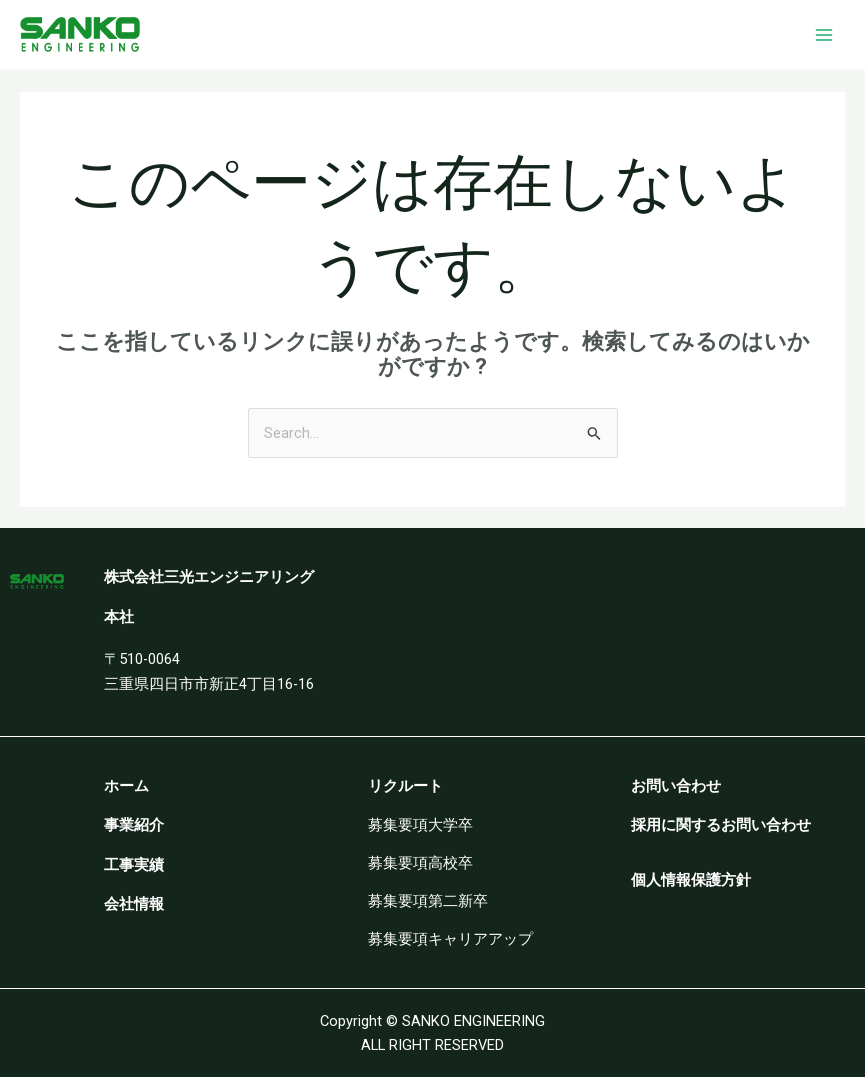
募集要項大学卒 (420, 825)
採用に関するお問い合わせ (721, 825)
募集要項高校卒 (420, 863)
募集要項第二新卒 (428, 901)
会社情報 (134, 904)
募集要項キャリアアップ (450, 939)
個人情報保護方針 (691, 880)
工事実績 (134, 865)
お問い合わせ (676, 786)
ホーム (126, 786)
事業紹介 (134, 825)
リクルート (405, 786)
